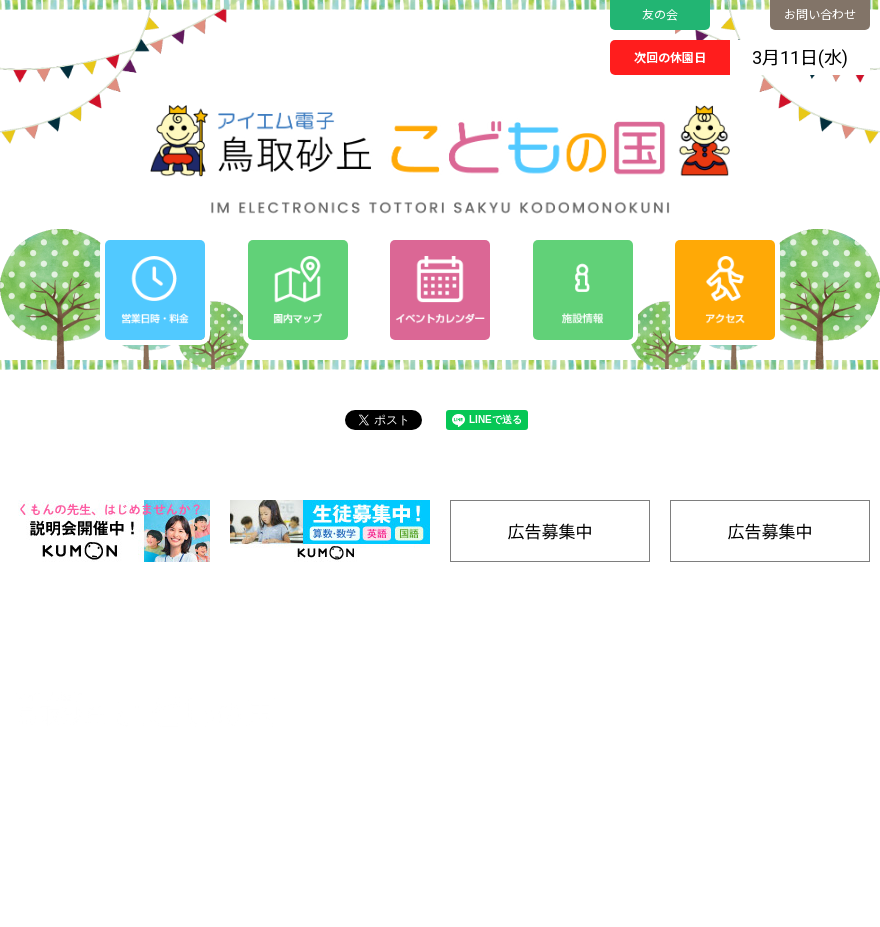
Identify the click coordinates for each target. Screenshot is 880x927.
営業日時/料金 (793, 668)
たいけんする (682, 755)
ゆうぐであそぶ (687, 692)
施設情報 (778, 793)
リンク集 (778, 818)
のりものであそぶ (693, 713)
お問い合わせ (820, 15)
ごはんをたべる (687, 797)
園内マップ (676, 668)
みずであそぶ (682, 734)
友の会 (660, 15)
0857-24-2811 (90, 789)
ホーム (518, 668)
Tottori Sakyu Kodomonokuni (384, 905)
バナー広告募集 (689, 840)
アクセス (777, 693)
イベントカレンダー (557, 693)
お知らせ (525, 718)
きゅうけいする (687, 818)
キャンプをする (687, 776)
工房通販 (778, 768)
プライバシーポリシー (564, 743)
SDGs (768, 743)
